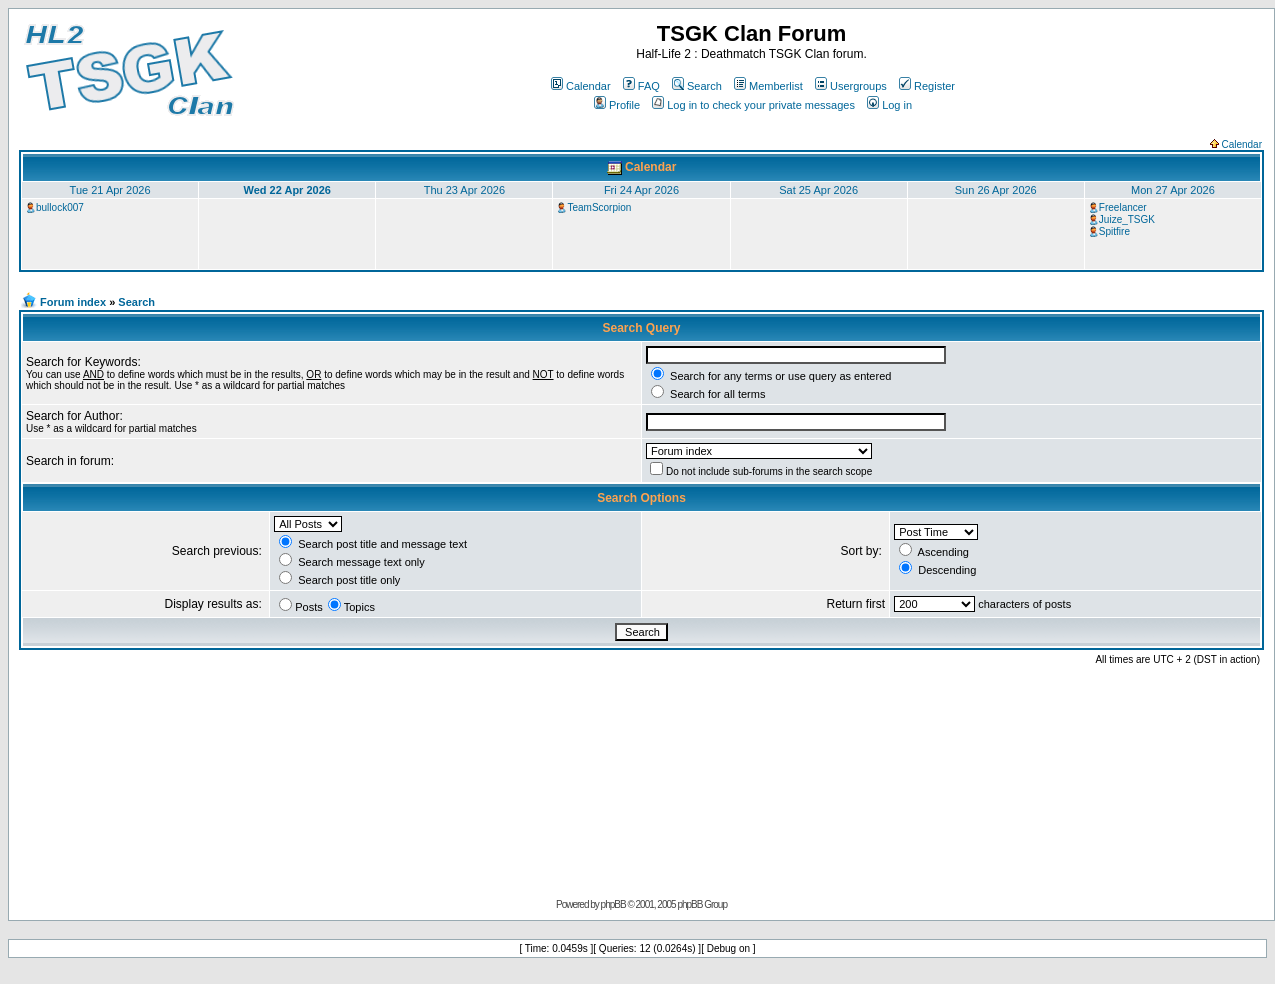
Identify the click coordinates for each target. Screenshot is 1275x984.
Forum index (73, 302)
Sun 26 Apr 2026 (996, 190)
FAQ (641, 86)
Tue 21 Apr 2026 (110, 190)
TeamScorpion (599, 207)
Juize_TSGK (1127, 219)
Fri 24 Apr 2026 (641, 190)
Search (697, 86)
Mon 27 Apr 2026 (1173, 190)
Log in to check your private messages (753, 105)
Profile (617, 105)
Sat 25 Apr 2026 (818, 190)
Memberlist (768, 86)
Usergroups (851, 86)
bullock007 (60, 207)
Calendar (581, 86)
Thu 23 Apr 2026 (464, 190)
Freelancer (1123, 207)
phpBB (613, 904)
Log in (889, 105)
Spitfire (1114, 231)
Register (927, 86)
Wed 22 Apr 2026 (286, 190)
